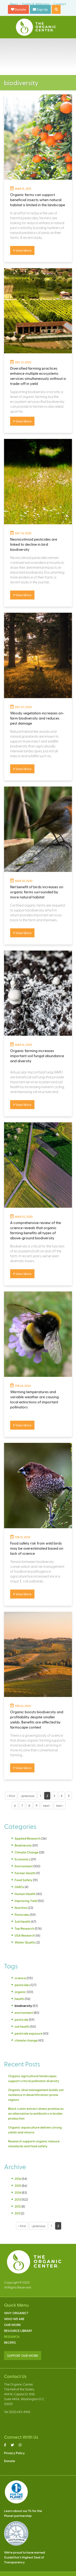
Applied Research (28, 1838)
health (19, 1999)
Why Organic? (16, 2313)
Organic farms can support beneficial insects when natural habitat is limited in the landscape (37, 199)
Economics (22, 1859)
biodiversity (23, 2005)
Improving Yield (26, 1901)
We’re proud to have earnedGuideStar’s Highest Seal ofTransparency (24, 2557)
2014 (18, 2192)
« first (11, 1796)
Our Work (12, 2325)
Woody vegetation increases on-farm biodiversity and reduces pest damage (37, 718)
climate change (26, 2040)
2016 (18, 2178)
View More (22, 250)
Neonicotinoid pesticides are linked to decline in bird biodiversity (33, 544)
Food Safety (23, 1880)
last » (59, 1805)
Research (11, 2336)
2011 (17, 2213)
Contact (60, 4)
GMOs (19, 1887)
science (20, 1978)
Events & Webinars (35, 4)
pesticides (22, 1985)
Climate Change (27, 1852)
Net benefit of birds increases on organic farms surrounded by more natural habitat (36, 892)
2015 (18, 2185)
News (14, 4)
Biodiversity (23, 1845)
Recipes (10, 2342)
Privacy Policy (14, 2453)
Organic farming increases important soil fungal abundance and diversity (37, 1055)
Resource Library (18, 2331)
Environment (24, 1866)
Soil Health (22, 1921)
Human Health (25, 1894)
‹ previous (27, 1796)
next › (47, 1805)
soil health (22, 2026)
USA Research (25, 1935)
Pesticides (22, 1914)
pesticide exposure (29, 2033)
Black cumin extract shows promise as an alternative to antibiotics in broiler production (36, 2113)
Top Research (24, 1928)
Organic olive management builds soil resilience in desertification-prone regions (35, 2094)
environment (24, 2012)
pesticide (21, 2019)
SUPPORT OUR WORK (22, 2355)
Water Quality (25, 1942)
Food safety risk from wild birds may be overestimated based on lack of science (36, 1548)
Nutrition (21, 1907)
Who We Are (14, 2319)
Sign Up (40, 9)
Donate (18, 9)
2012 (18, 2206)
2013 (18, 2199)
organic (20, 1992)
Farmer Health (25, 1873)
